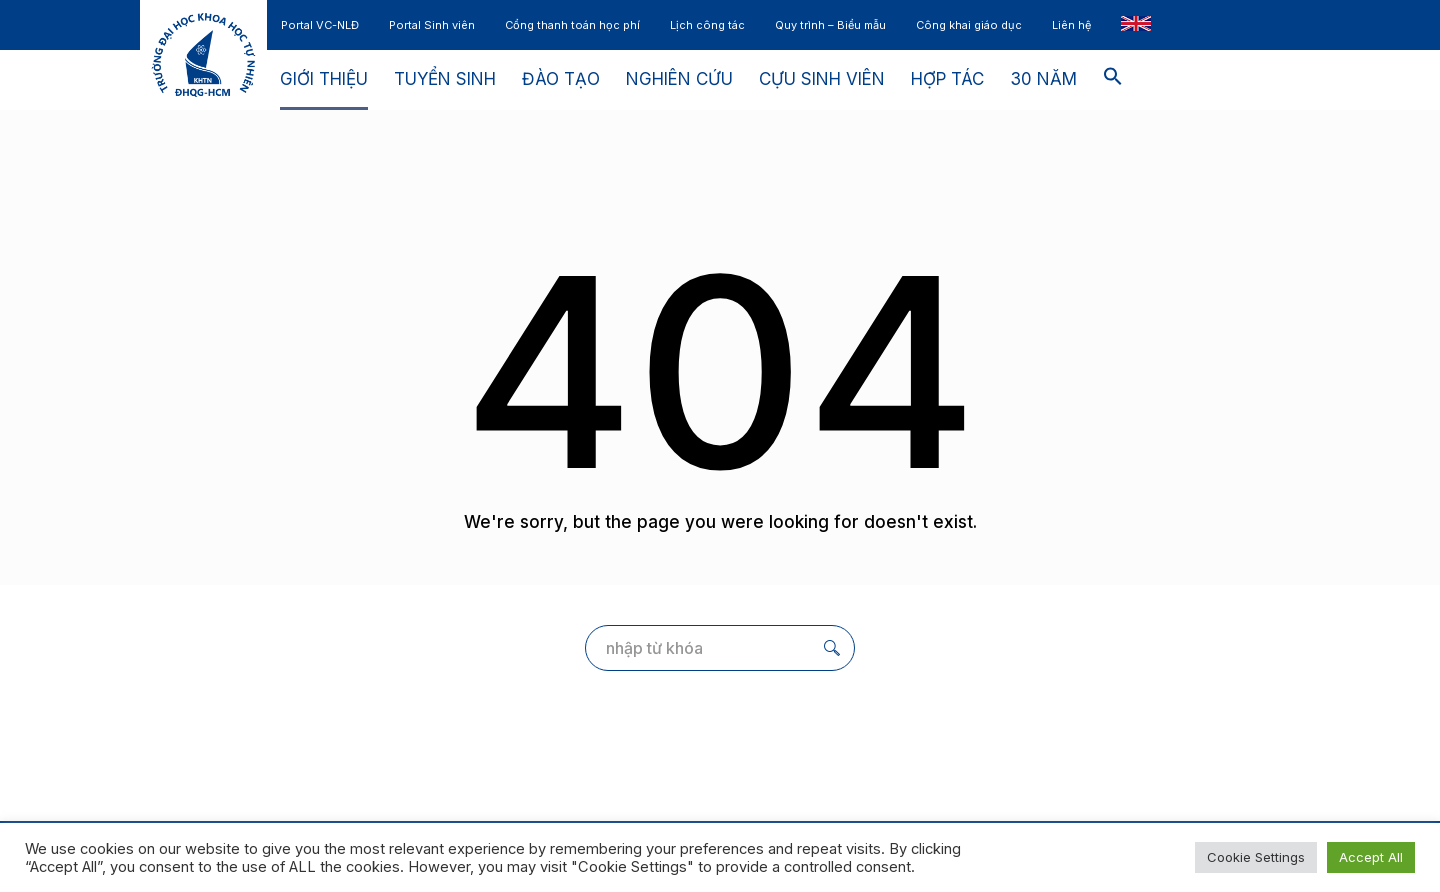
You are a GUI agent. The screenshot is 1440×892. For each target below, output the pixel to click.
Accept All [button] (1371, 857)
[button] (1113, 80)
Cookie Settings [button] (1256, 857)
